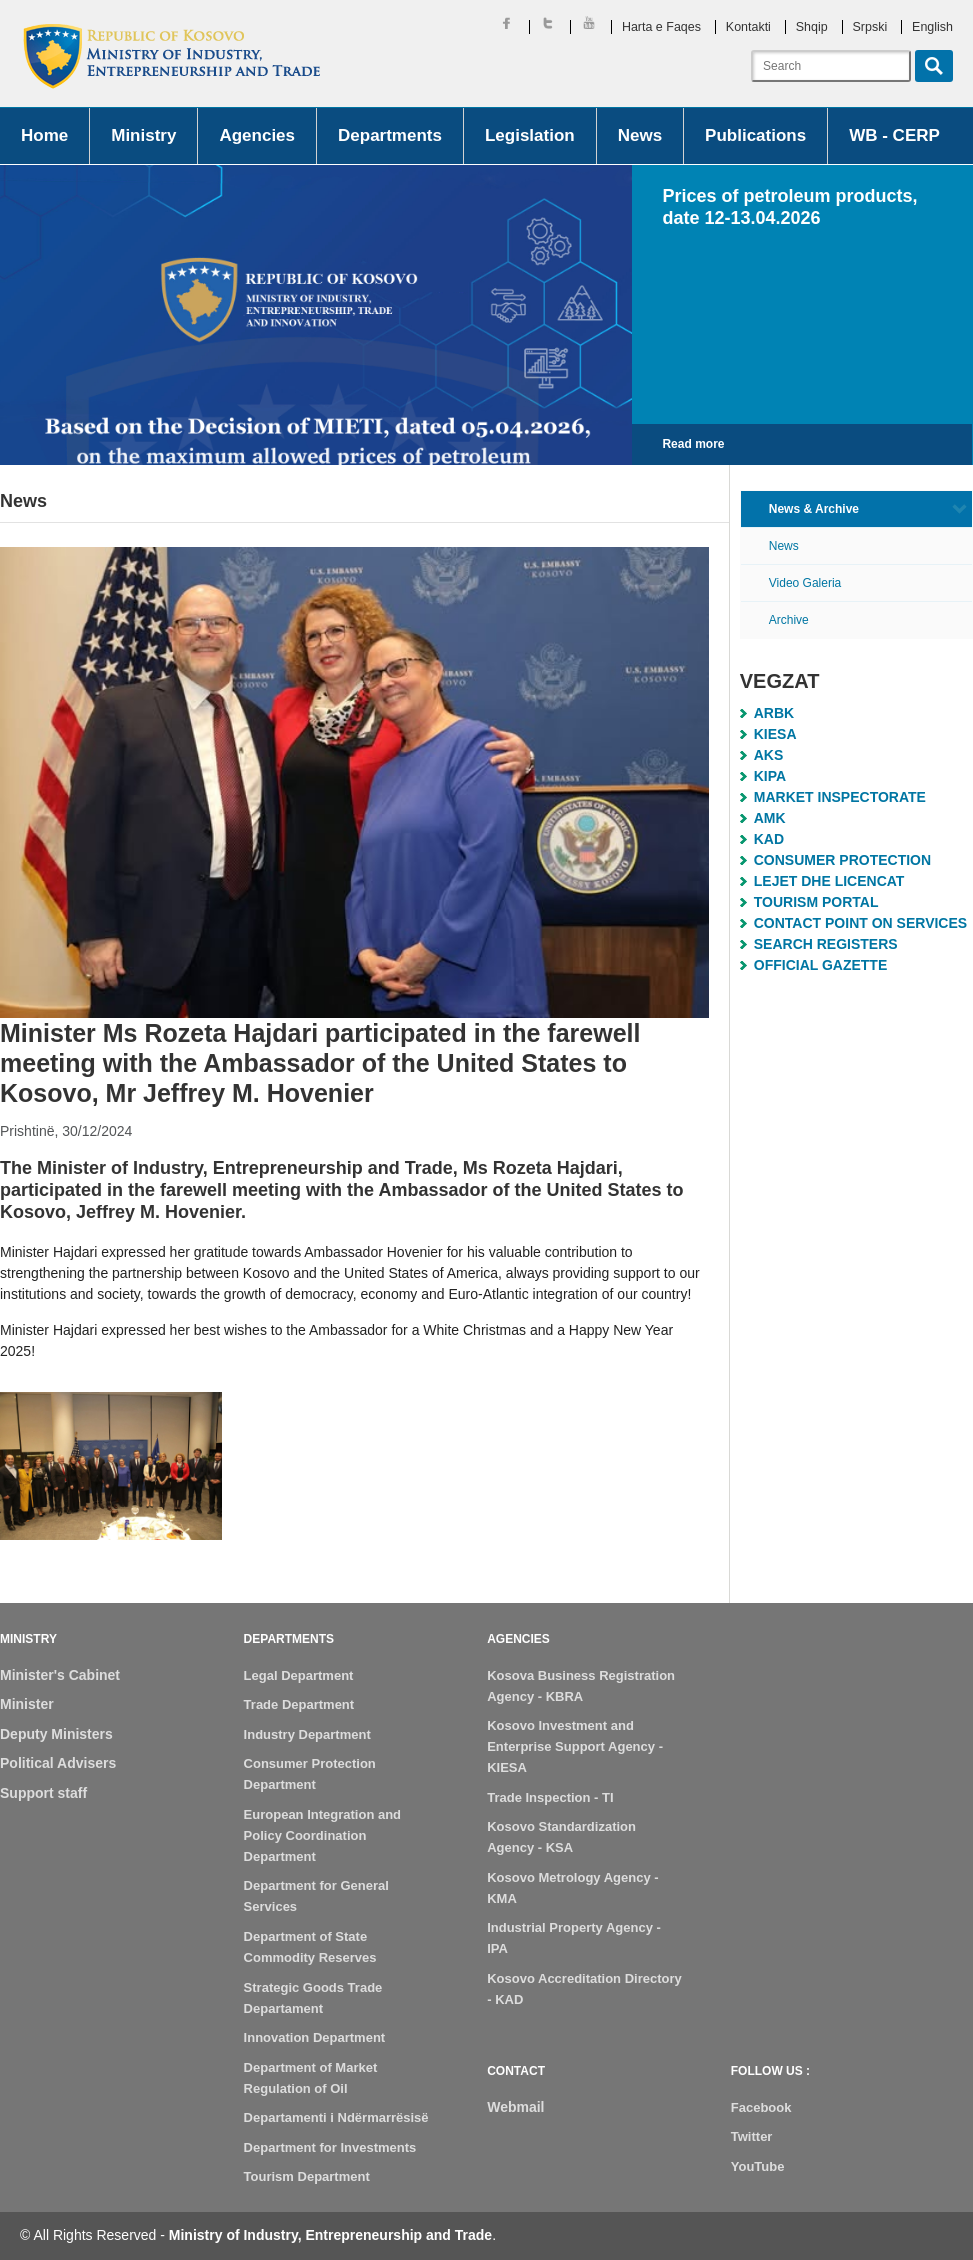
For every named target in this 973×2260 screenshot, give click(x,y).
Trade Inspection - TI (550, 1797)
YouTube (758, 2166)
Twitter (752, 2136)
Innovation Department (315, 2037)
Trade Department (299, 1704)
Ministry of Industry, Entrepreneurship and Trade (330, 2235)
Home (44, 135)
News (640, 135)
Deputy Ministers (56, 1734)
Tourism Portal (816, 902)
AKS (769, 755)
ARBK (774, 713)
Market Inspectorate (840, 797)
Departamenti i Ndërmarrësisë (336, 2117)
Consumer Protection (842, 860)
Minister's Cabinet (60, 1675)
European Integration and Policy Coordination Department (322, 1835)
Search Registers (826, 944)
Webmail (515, 2107)
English (932, 27)
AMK (770, 818)
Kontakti (748, 27)
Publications (755, 135)
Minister (27, 1704)
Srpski (870, 27)
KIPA (770, 776)
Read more (693, 444)
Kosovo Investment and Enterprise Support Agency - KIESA (575, 1746)
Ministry (143, 135)
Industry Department (307, 1734)
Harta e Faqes (661, 27)
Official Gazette (821, 965)
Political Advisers (58, 1763)
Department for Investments (330, 2147)
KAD (769, 839)
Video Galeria (805, 583)
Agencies (257, 135)
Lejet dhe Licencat (829, 881)
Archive (789, 620)
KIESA (775, 734)
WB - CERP (894, 135)
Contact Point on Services (860, 923)
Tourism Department (307, 2176)
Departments (390, 135)
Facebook (761, 2107)
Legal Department (299, 1675)
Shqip (812, 27)
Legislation (530, 135)
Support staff (43, 1793)
